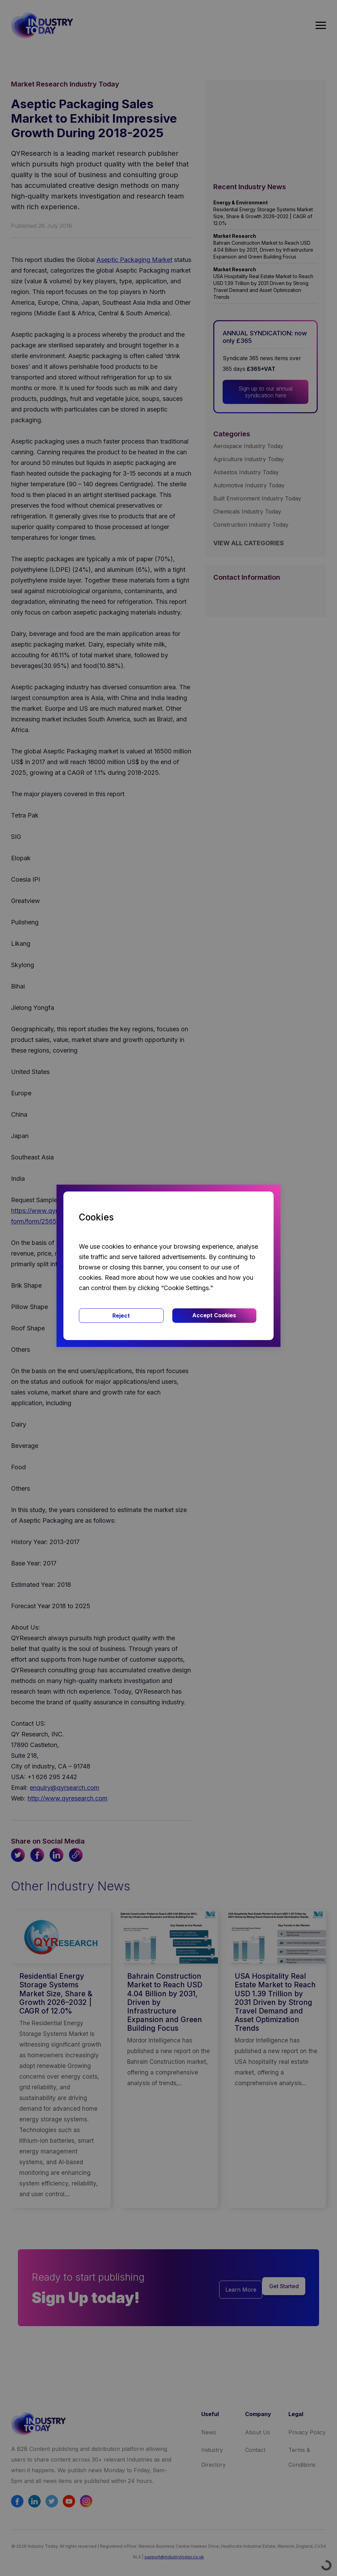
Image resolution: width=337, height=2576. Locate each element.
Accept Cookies (214, 1315)
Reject (121, 1315)
